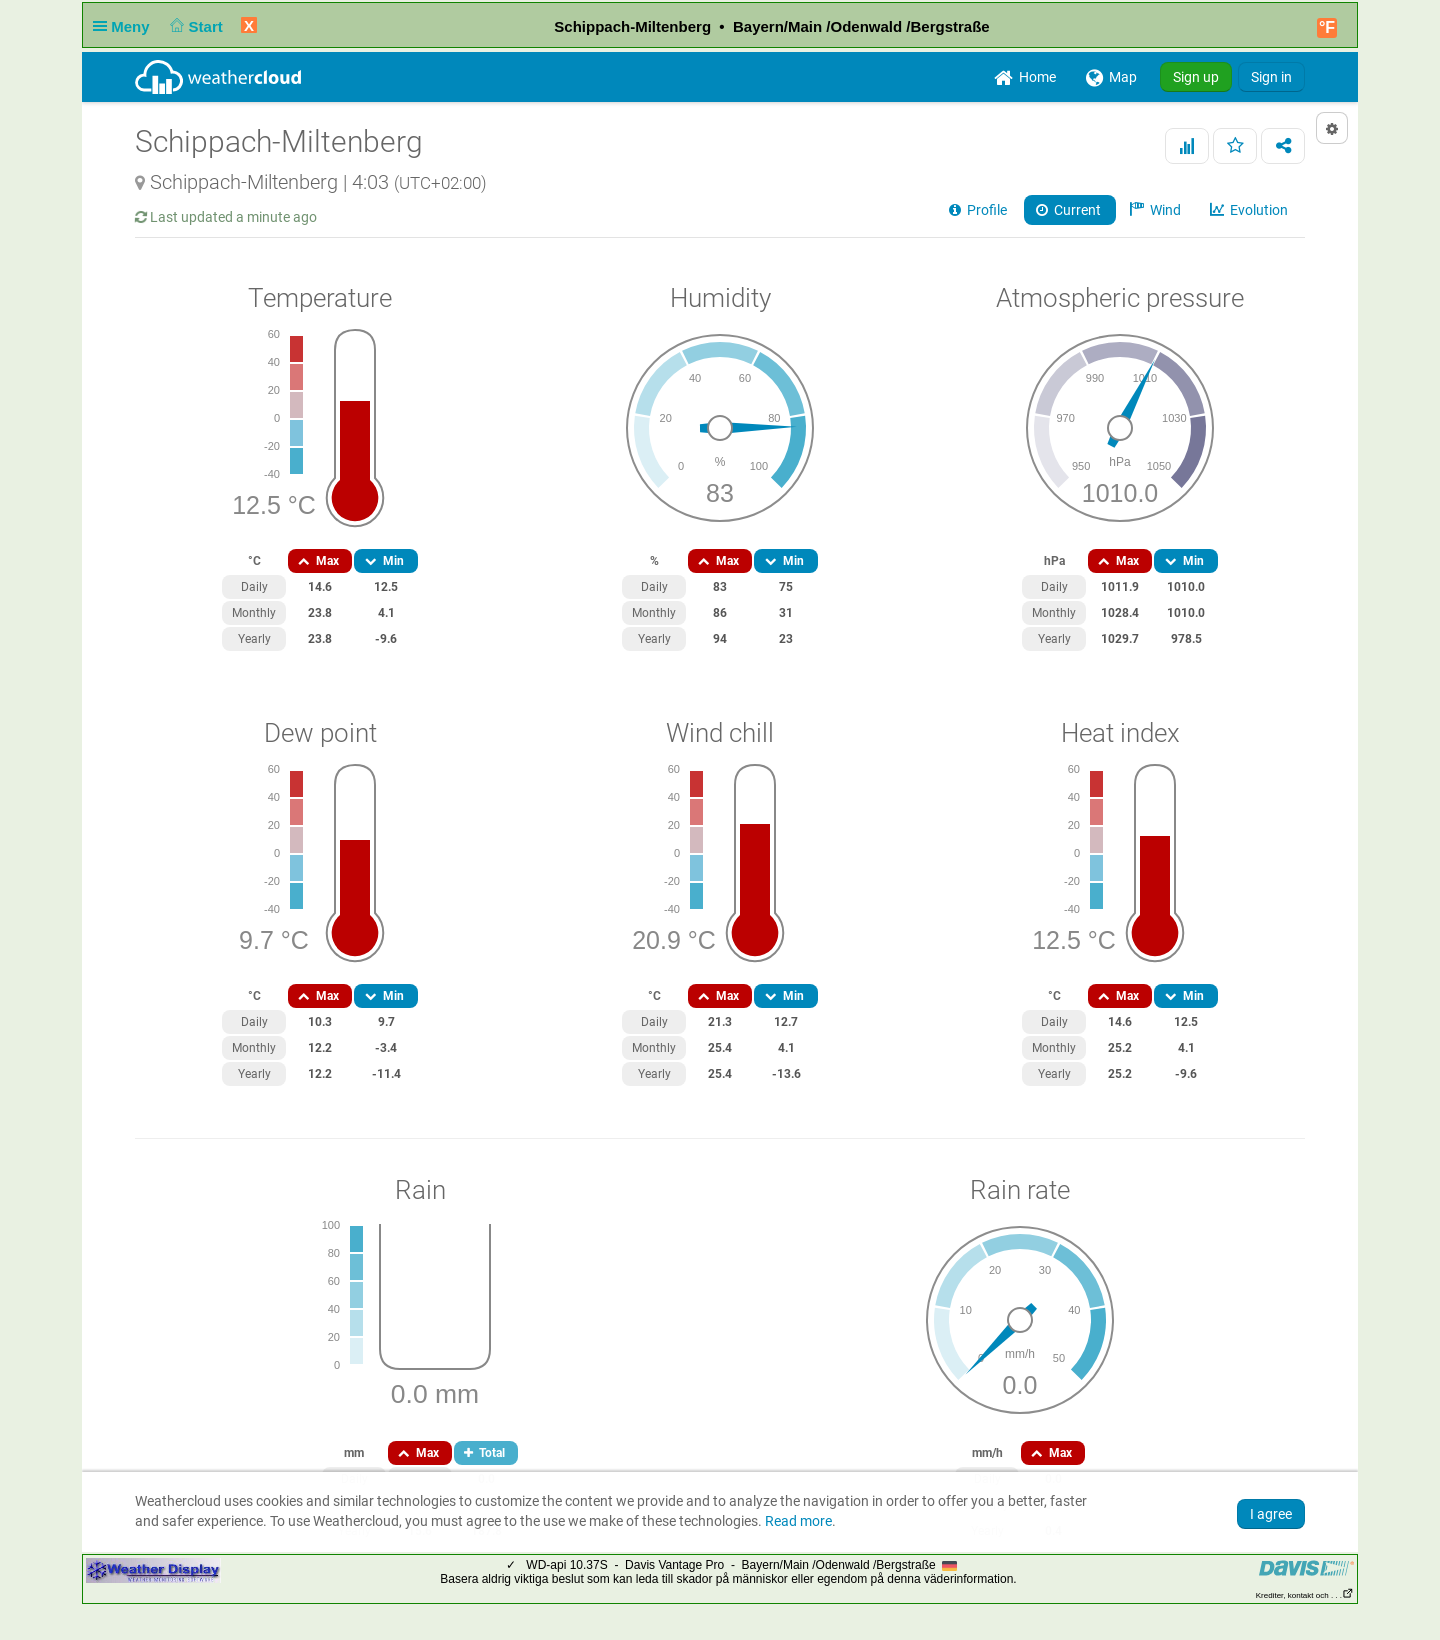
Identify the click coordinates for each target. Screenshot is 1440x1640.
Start (194, 26)
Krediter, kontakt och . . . (1305, 1595)
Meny (125, 26)
